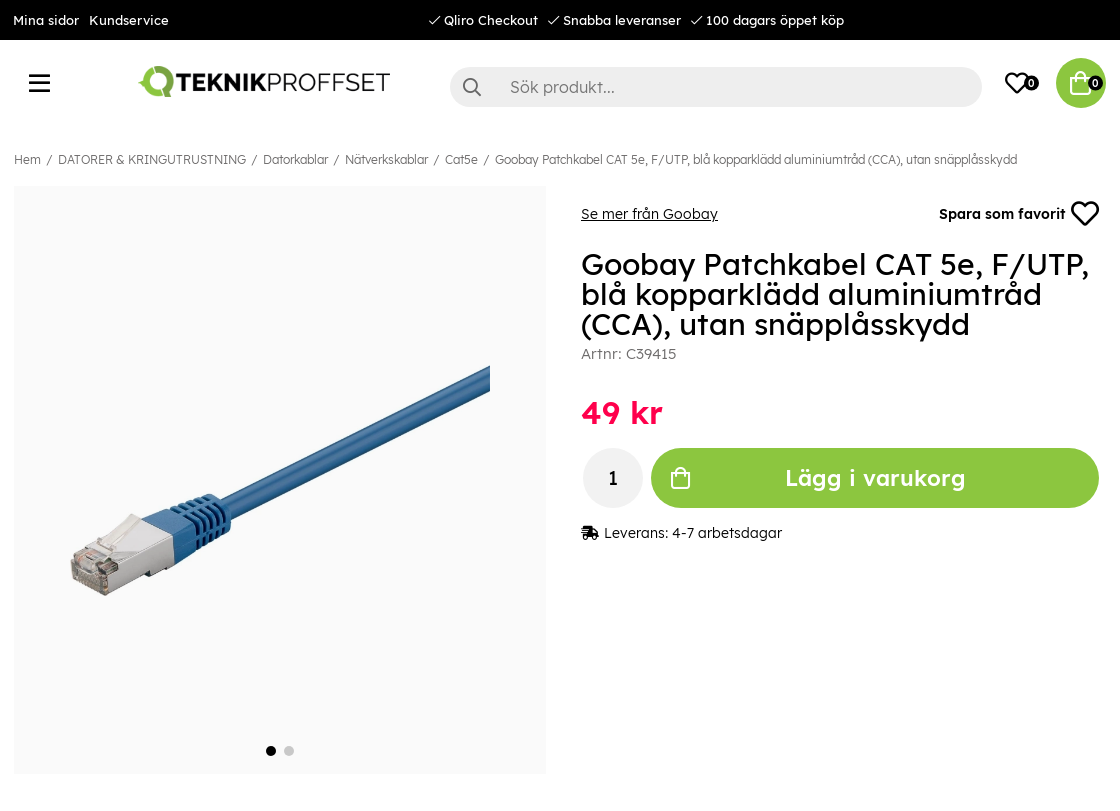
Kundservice (129, 20)
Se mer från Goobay (649, 214)
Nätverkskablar (386, 159)
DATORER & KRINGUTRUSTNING (152, 159)
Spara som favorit (1019, 214)
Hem (27, 159)
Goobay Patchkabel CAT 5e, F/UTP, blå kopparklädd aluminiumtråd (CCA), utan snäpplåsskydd (756, 159)
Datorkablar (295, 159)
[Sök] (716, 87)
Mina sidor (46, 20)
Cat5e (461, 159)
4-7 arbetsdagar (727, 533)
